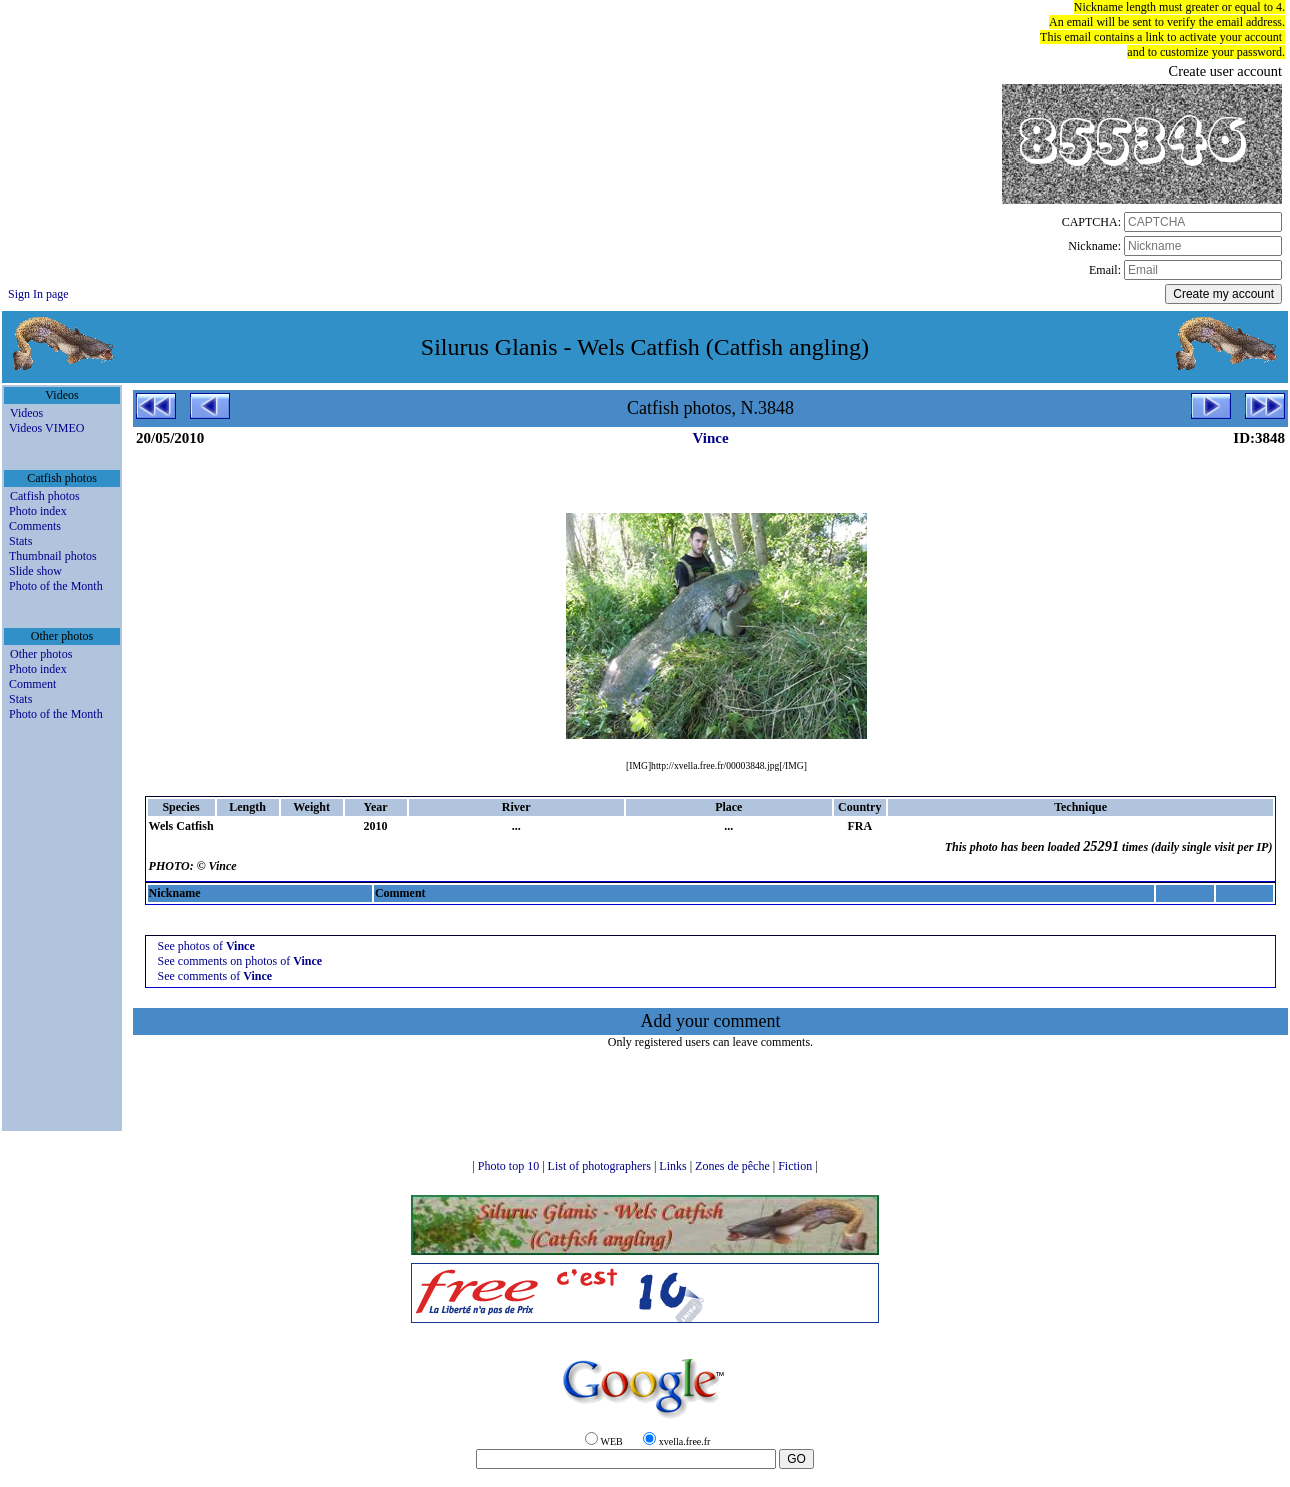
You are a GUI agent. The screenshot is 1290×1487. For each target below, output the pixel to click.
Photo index (38, 511)
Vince (710, 438)
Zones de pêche (734, 1166)
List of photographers (601, 1166)
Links (674, 1166)
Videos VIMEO (46, 428)
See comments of (215, 976)
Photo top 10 (510, 1166)
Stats (20, 541)
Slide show (35, 571)
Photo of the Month (56, 586)
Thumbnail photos (53, 556)
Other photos (41, 654)
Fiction (796, 1166)
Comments (35, 526)
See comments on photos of (240, 961)
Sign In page (38, 294)
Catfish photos (45, 496)
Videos (26, 413)
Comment (32, 684)
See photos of (206, 946)
